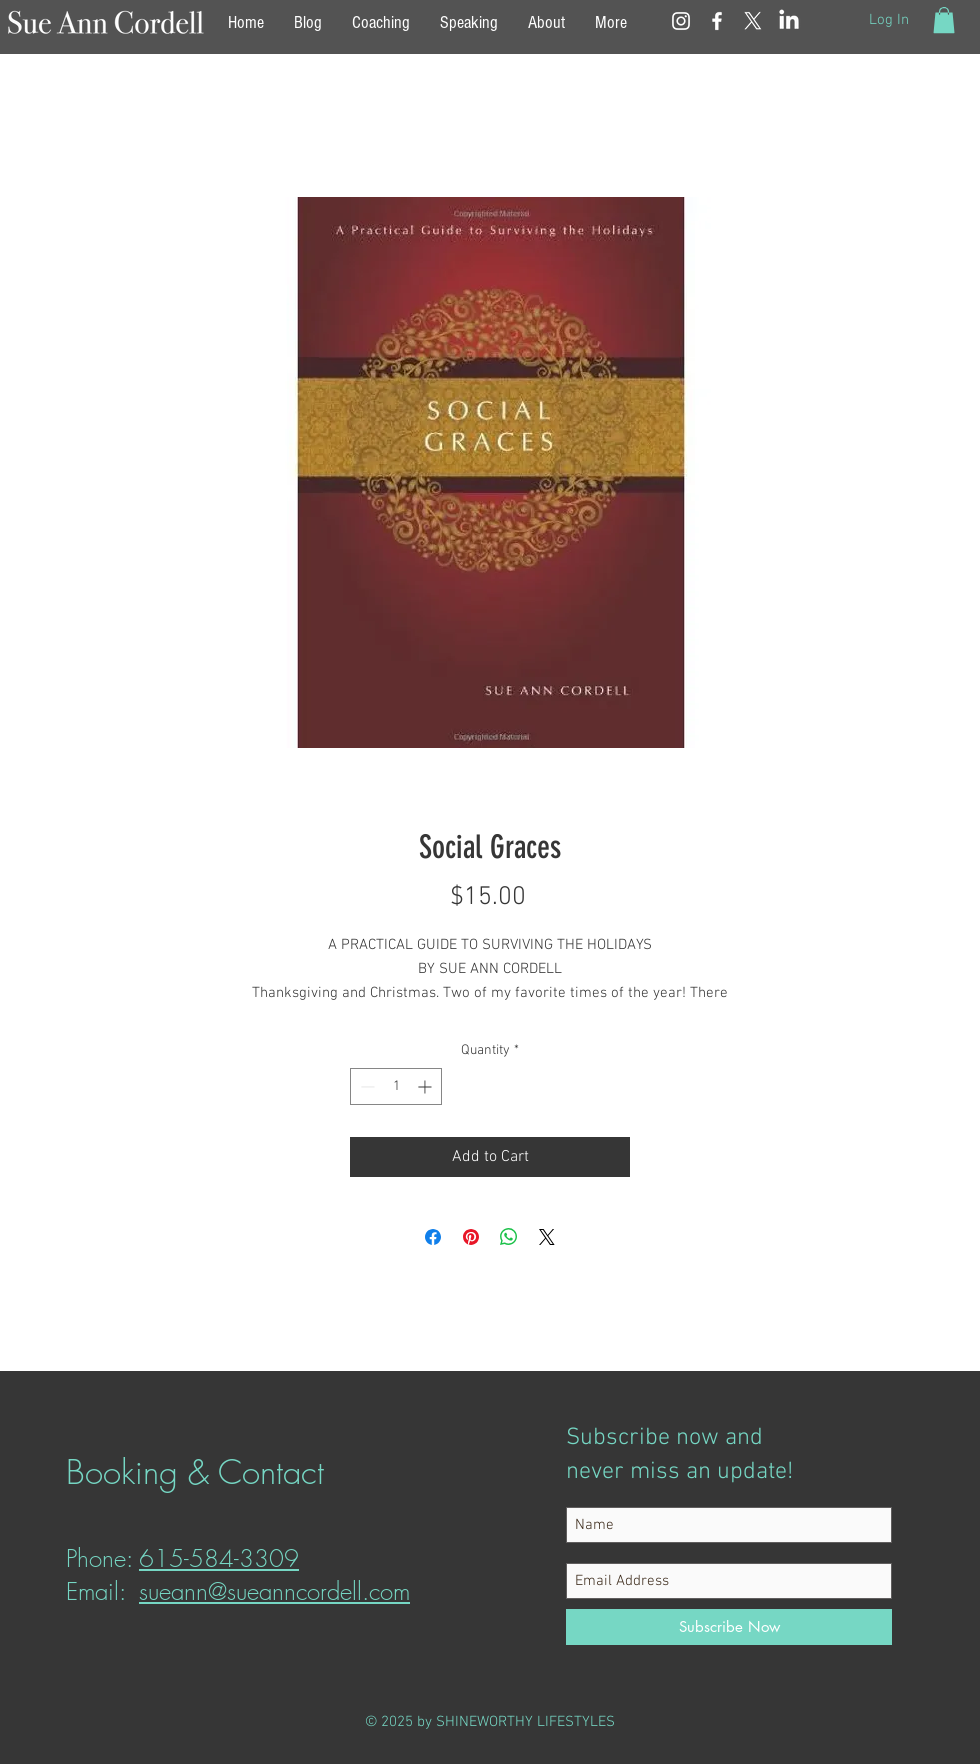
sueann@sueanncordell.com (274, 1591)
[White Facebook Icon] (717, 21)
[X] (753, 21)
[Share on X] (547, 1237)
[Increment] (426, 1086)
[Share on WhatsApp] (509, 1237)
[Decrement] (365, 1086)
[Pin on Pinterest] (471, 1237)
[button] (944, 20)
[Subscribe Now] (729, 1627)
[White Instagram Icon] (681, 21)
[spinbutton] (396, 1086)
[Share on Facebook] (433, 1237)
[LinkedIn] (789, 21)
